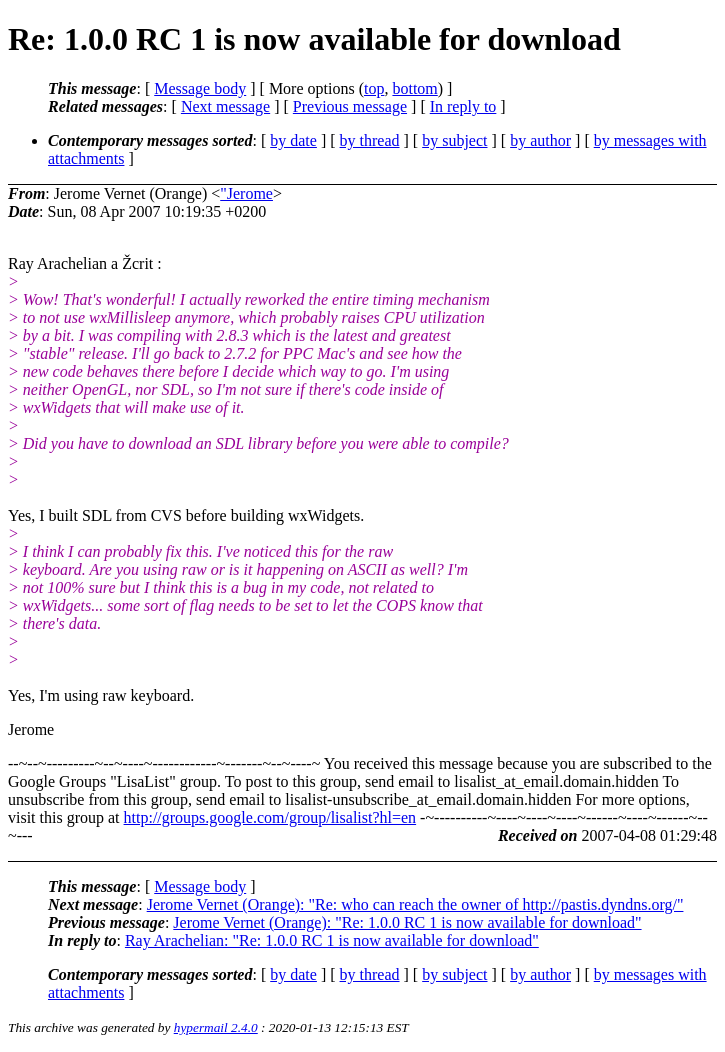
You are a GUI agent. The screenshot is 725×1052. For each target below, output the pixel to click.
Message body (200, 88)
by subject (454, 140)
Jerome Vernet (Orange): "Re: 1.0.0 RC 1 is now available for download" (407, 922)
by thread (370, 140)
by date (293, 140)
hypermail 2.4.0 (216, 1027)
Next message (225, 106)
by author (540, 140)
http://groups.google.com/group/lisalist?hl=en (270, 817)
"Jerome (246, 193)
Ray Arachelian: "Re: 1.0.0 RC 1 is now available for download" (332, 940)
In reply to (463, 106)
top (374, 88)
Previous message (350, 106)
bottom (414, 88)
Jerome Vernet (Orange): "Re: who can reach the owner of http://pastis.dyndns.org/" (415, 904)
